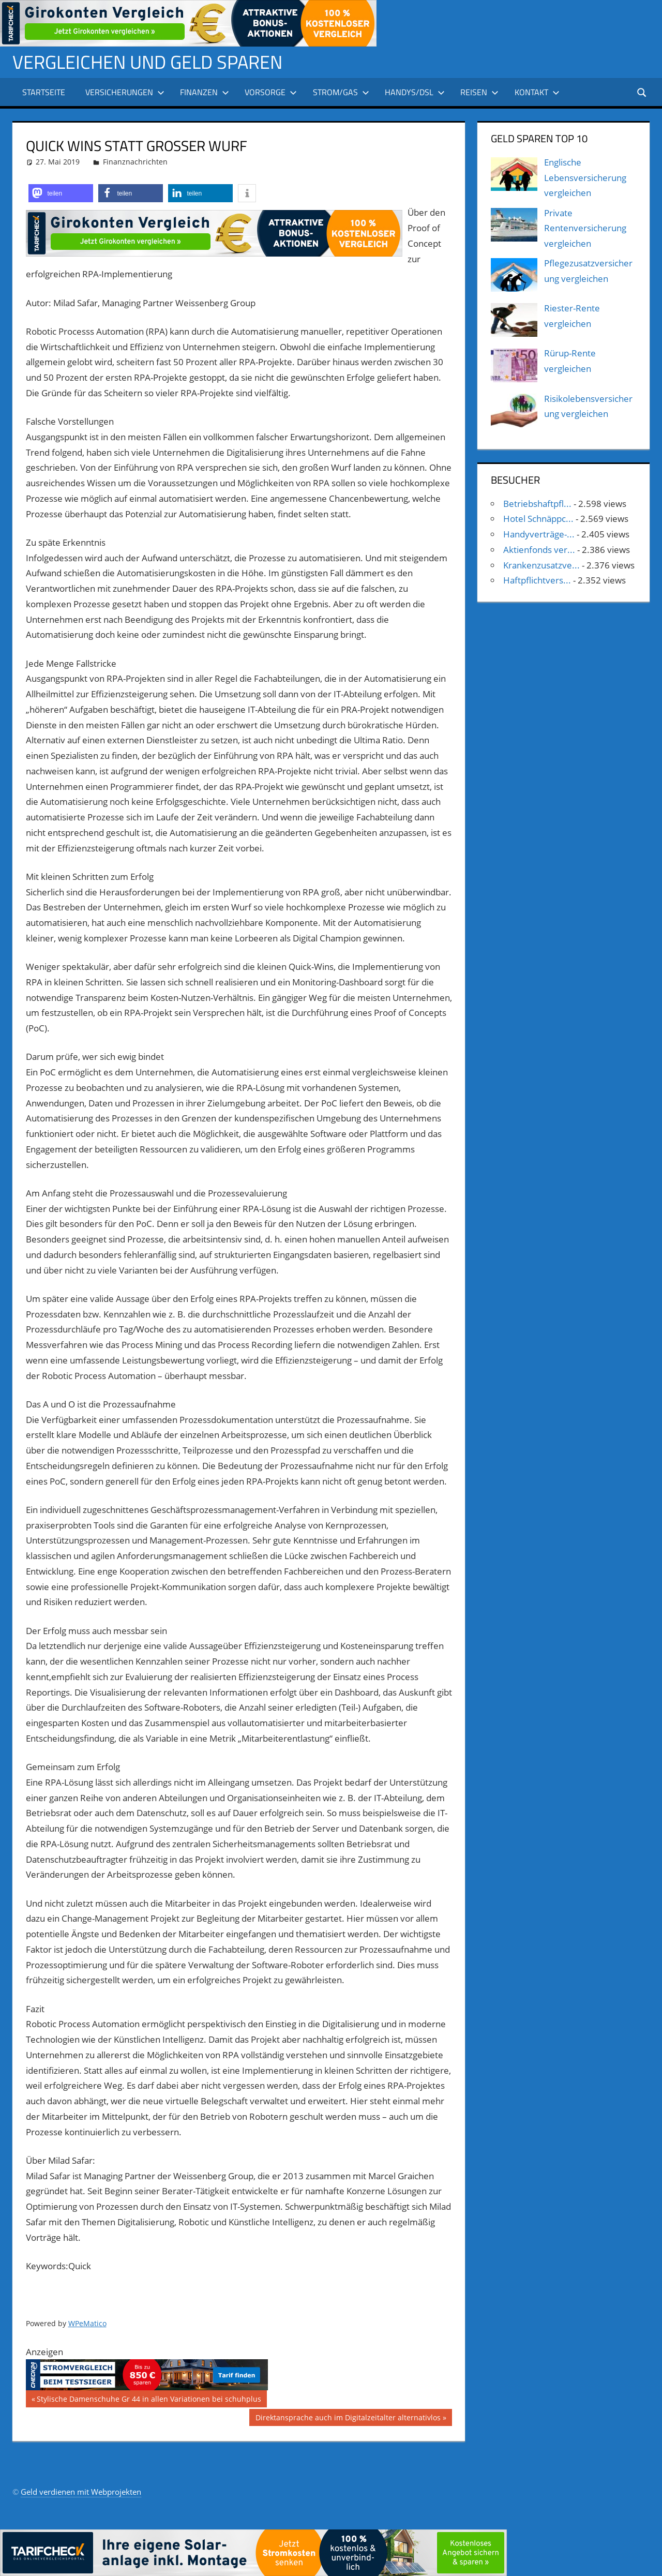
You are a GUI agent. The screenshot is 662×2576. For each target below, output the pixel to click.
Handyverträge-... (539, 534)
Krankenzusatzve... (541, 565)
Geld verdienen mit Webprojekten (81, 2492)
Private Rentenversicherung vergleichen (585, 228)
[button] (60, 193)
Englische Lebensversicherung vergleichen (585, 177)
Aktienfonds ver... (539, 550)
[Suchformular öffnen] (642, 92)
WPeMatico (87, 2323)
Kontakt (537, 92)
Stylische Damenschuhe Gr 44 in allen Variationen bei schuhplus (148, 2400)
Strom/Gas (341, 92)
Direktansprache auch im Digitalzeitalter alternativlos (348, 2419)
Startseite (43, 92)
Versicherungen (124, 92)
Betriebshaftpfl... (537, 504)
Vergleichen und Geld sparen (147, 62)
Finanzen (204, 92)
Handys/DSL (415, 92)
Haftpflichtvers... (537, 580)
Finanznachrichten (135, 162)
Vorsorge (271, 92)
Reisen (479, 92)
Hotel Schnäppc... (538, 519)
